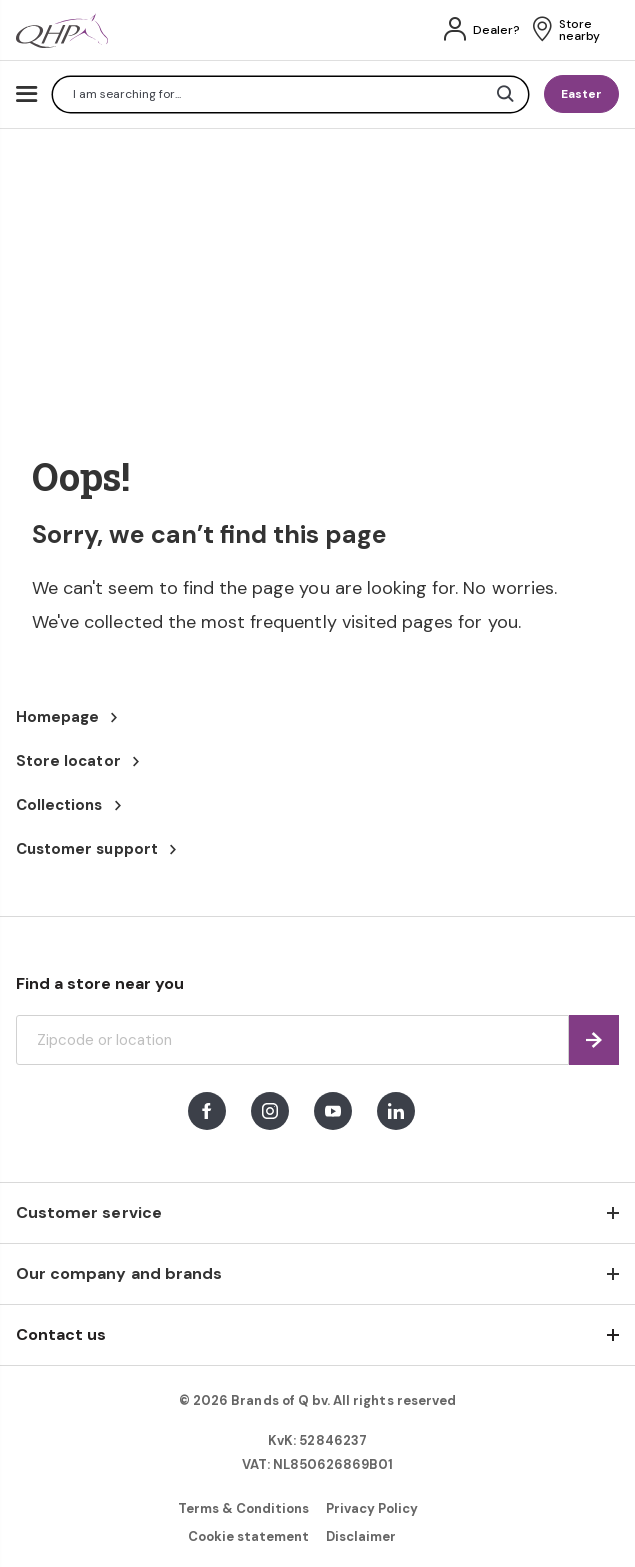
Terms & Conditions (244, 1508)
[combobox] (290, 94)
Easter (581, 94)
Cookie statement (249, 1536)
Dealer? (496, 30)
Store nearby (579, 30)
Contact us (61, 1334)
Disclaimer (361, 1536)
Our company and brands (119, 1273)
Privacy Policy (372, 1508)
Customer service (89, 1212)
